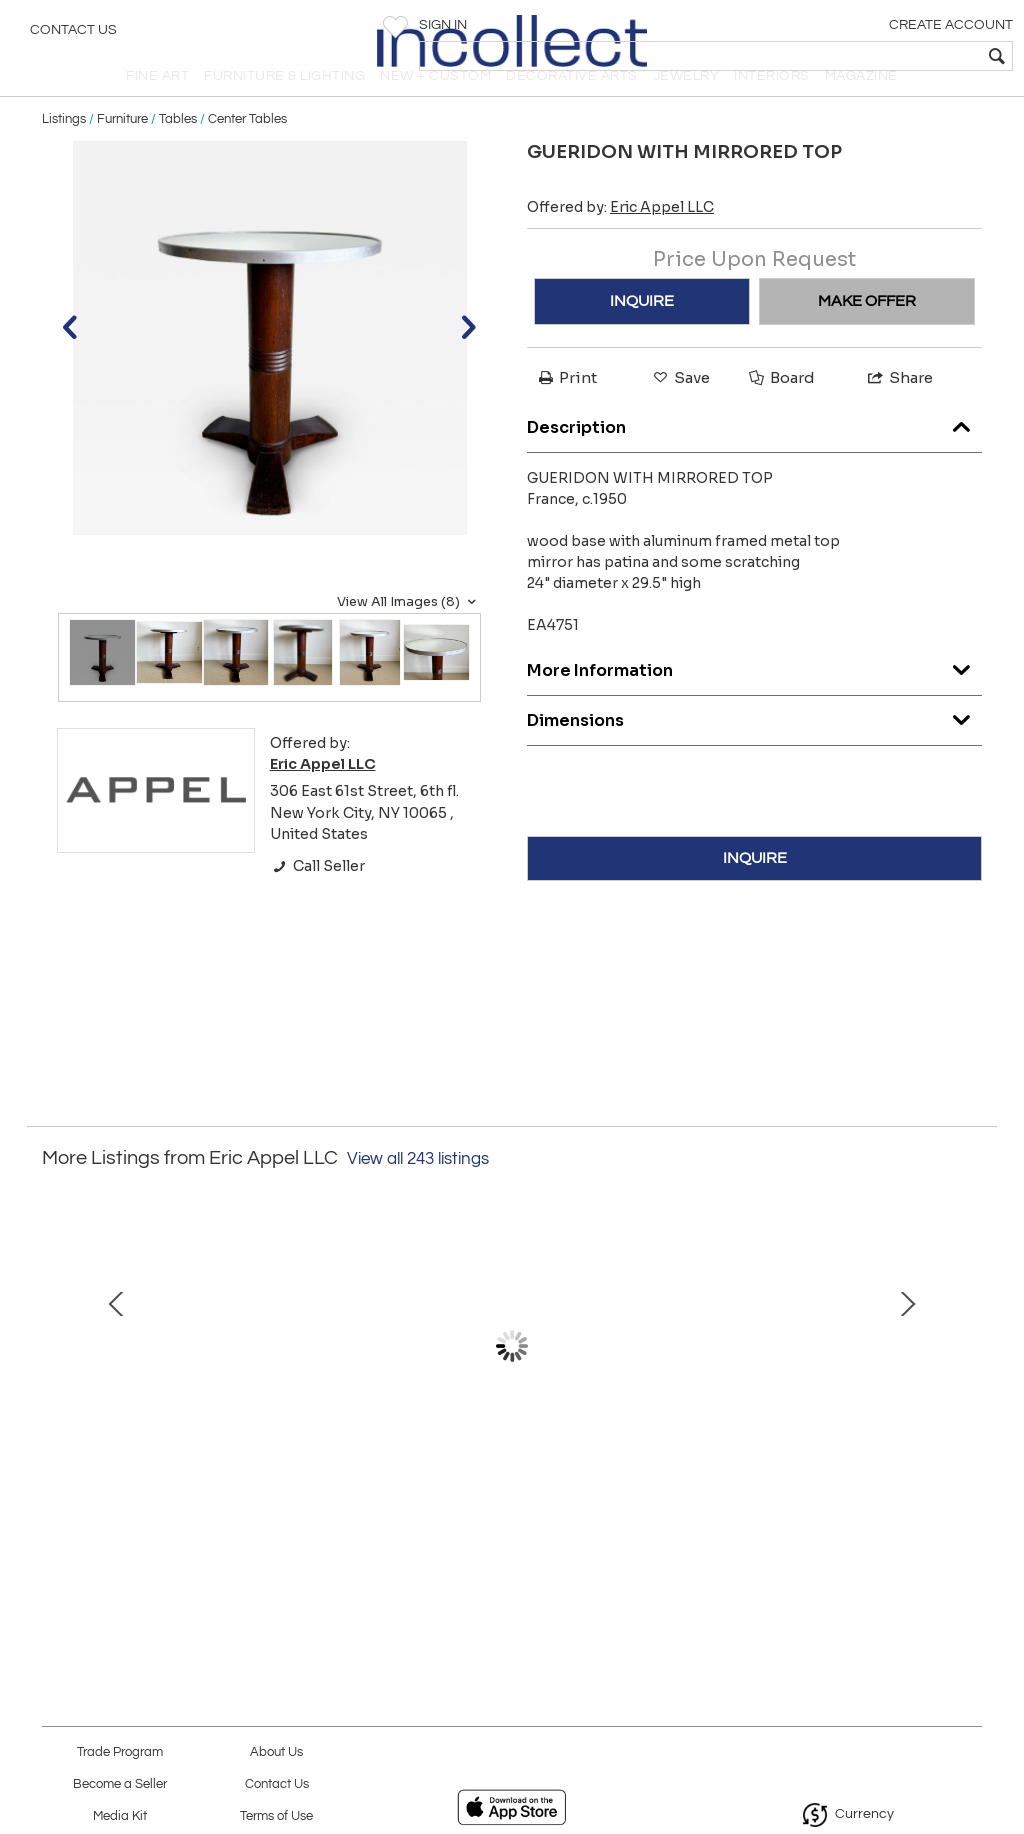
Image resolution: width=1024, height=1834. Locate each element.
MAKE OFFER (867, 335)
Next (967, 1389)
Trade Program (120, 1752)
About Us (276, 1752)
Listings (64, 152)
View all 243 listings (418, 1192)
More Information (754, 698)
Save (680, 411)
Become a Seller (120, 1784)
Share (899, 411)
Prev (57, 1389)
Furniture (122, 152)
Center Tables (247, 152)
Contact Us (73, 35)
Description (754, 455)
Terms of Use (276, 1816)
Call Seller (317, 899)
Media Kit (120, 1816)
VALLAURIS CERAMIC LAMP (799, 1519)
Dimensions (754, 748)
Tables (178, 152)
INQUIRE (642, 335)
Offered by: (620, 241)
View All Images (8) (409, 635)
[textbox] (864, 56)
